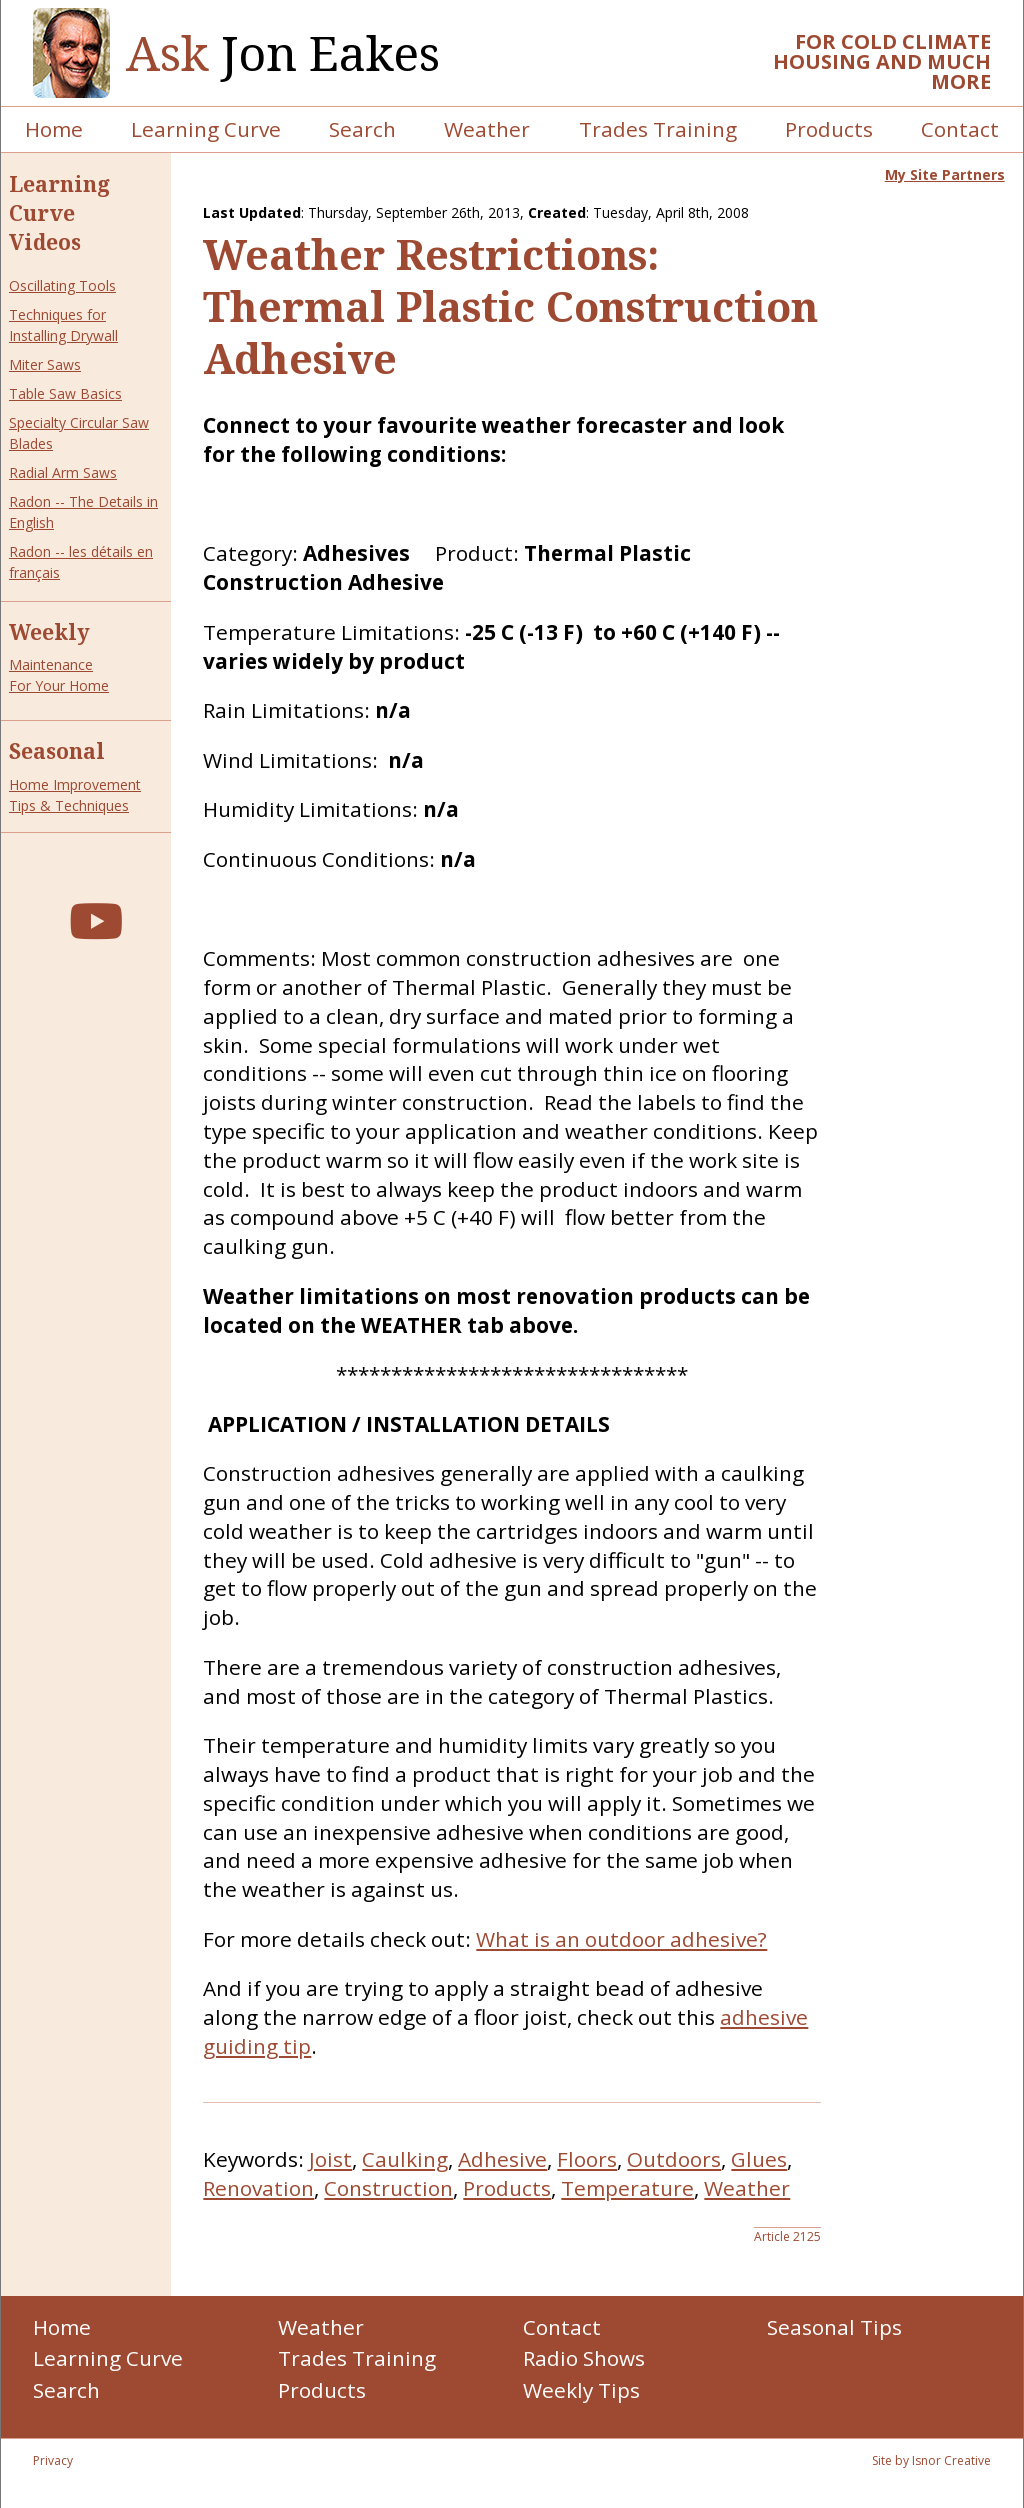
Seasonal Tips (834, 2327)
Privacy (53, 2460)
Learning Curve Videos (59, 213)
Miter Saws (45, 364)
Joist (330, 2159)
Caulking (405, 2159)
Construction (388, 2188)
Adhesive (502, 2159)
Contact (960, 129)
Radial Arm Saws (63, 472)
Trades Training (658, 129)
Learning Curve (206, 129)
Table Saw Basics (65, 393)
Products (829, 129)
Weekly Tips (581, 2390)
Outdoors (674, 2159)
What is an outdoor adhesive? (621, 1939)
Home (54, 129)
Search (362, 129)
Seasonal (57, 751)
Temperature (627, 2188)
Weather (487, 129)
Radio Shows (584, 2358)
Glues (759, 2159)
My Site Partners (945, 174)
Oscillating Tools (62, 285)
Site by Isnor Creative (931, 2460)
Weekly (49, 632)
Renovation (258, 2188)
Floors (587, 2159)
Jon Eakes (283, 53)
